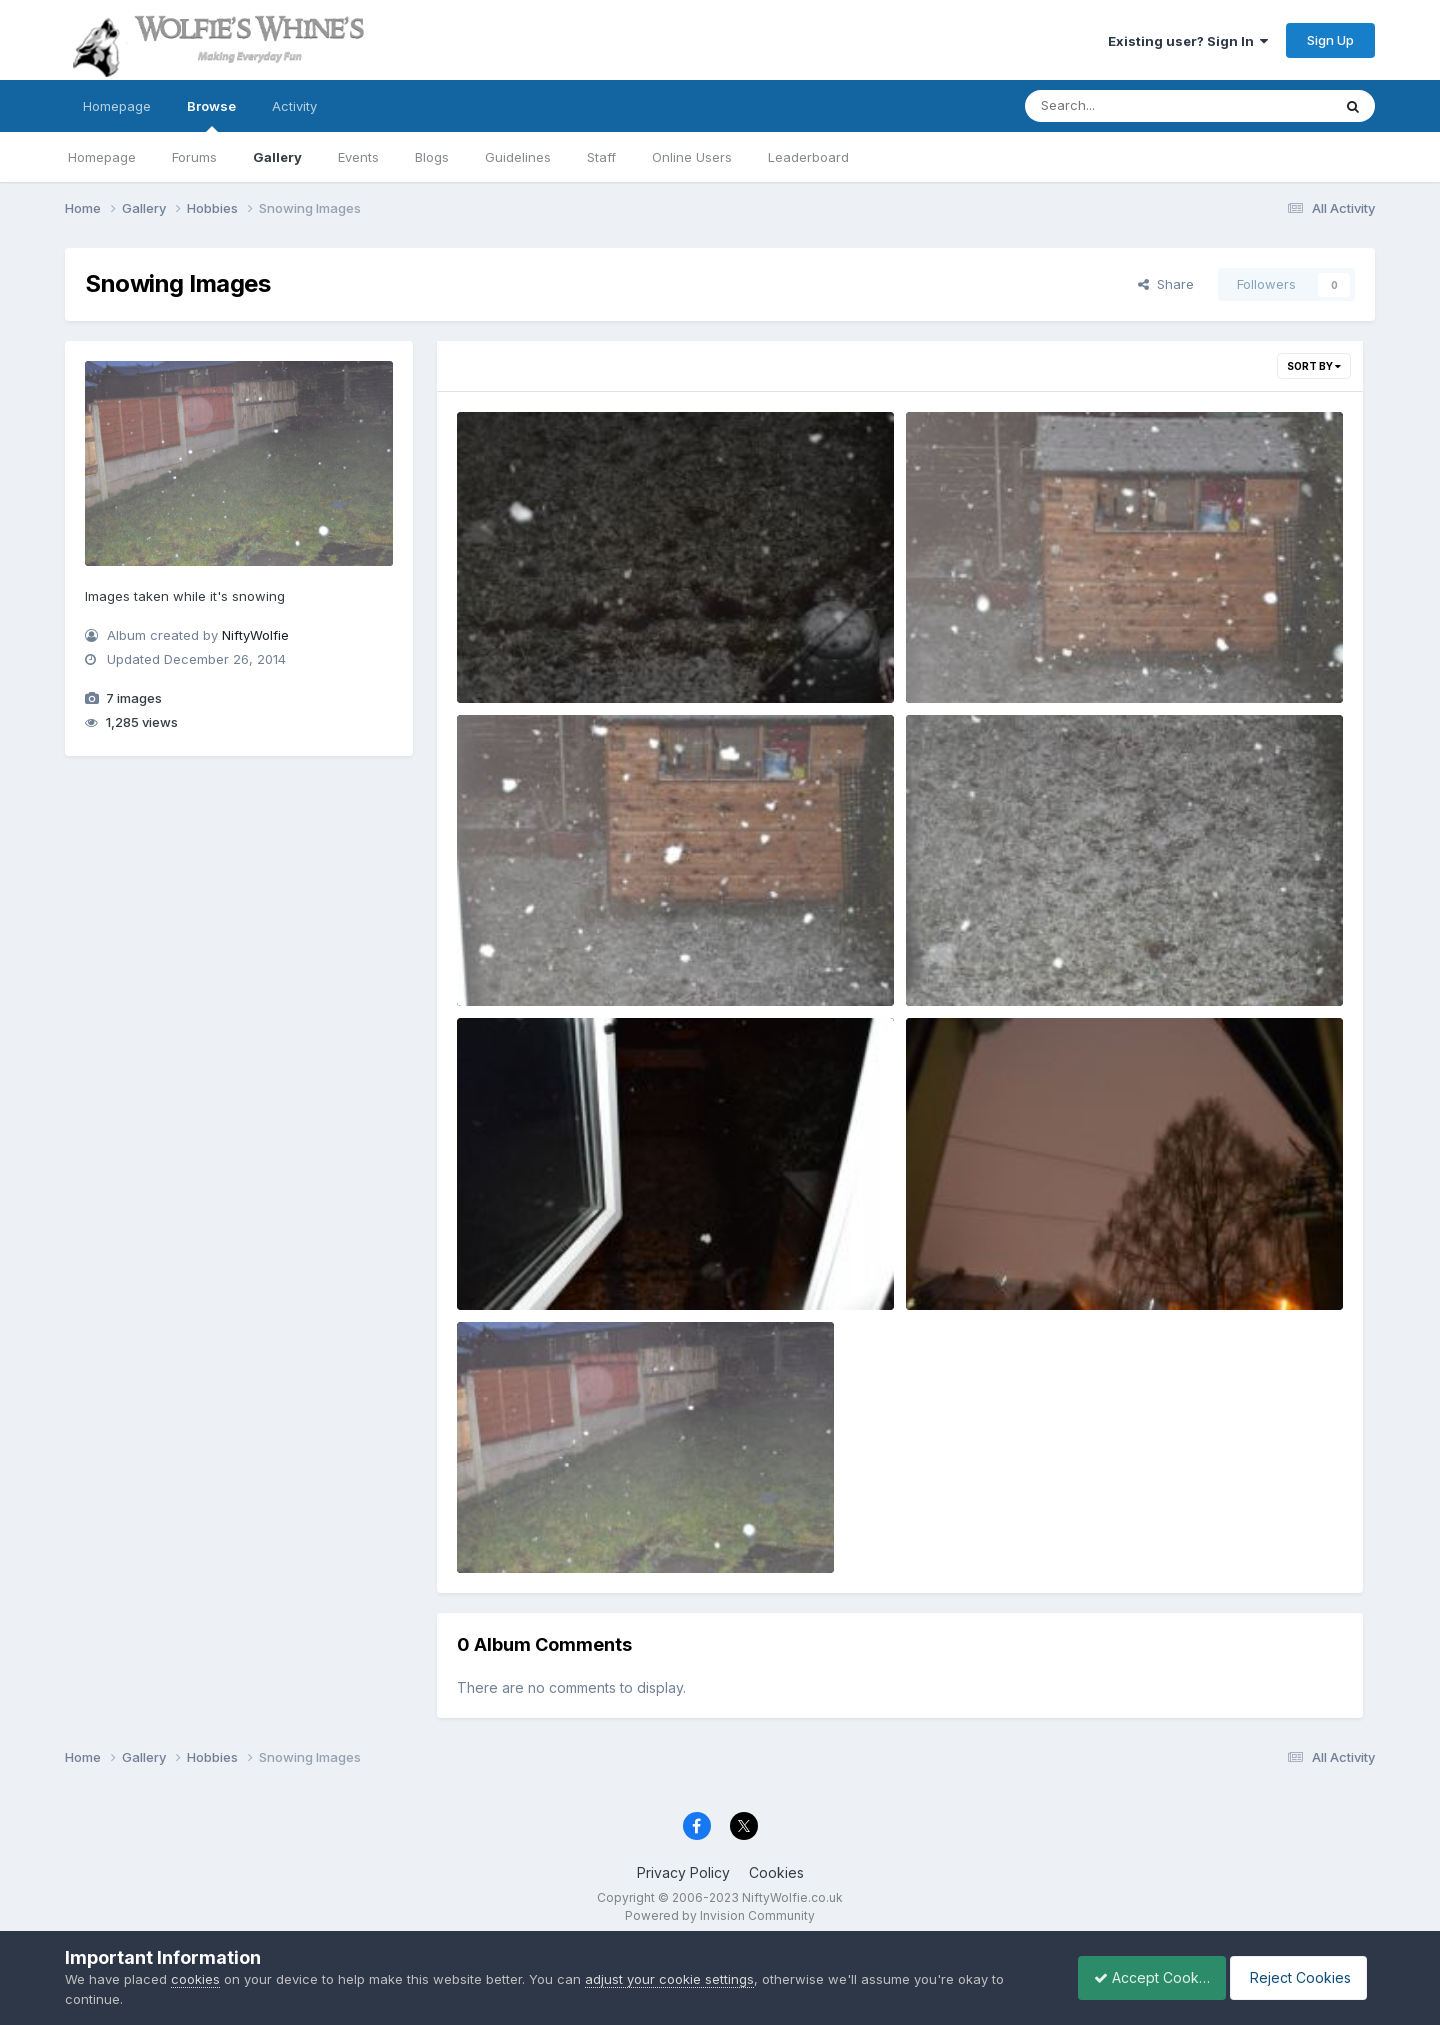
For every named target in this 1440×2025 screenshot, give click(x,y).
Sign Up (1330, 40)
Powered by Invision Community (720, 1915)
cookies (195, 1979)
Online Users (692, 157)
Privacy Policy (683, 1872)
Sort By (1314, 366)
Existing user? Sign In (1188, 41)
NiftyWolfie (255, 635)
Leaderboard (808, 157)
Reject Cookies (1301, 1977)
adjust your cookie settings (669, 1979)
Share (1166, 284)
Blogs (432, 157)
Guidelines (518, 157)
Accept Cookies (1141, 1977)
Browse (211, 115)
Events (358, 157)
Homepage (117, 106)
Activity (294, 106)
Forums (194, 157)
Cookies (776, 1872)
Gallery (277, 157)
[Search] (1123, 106)
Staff (601, 157)
